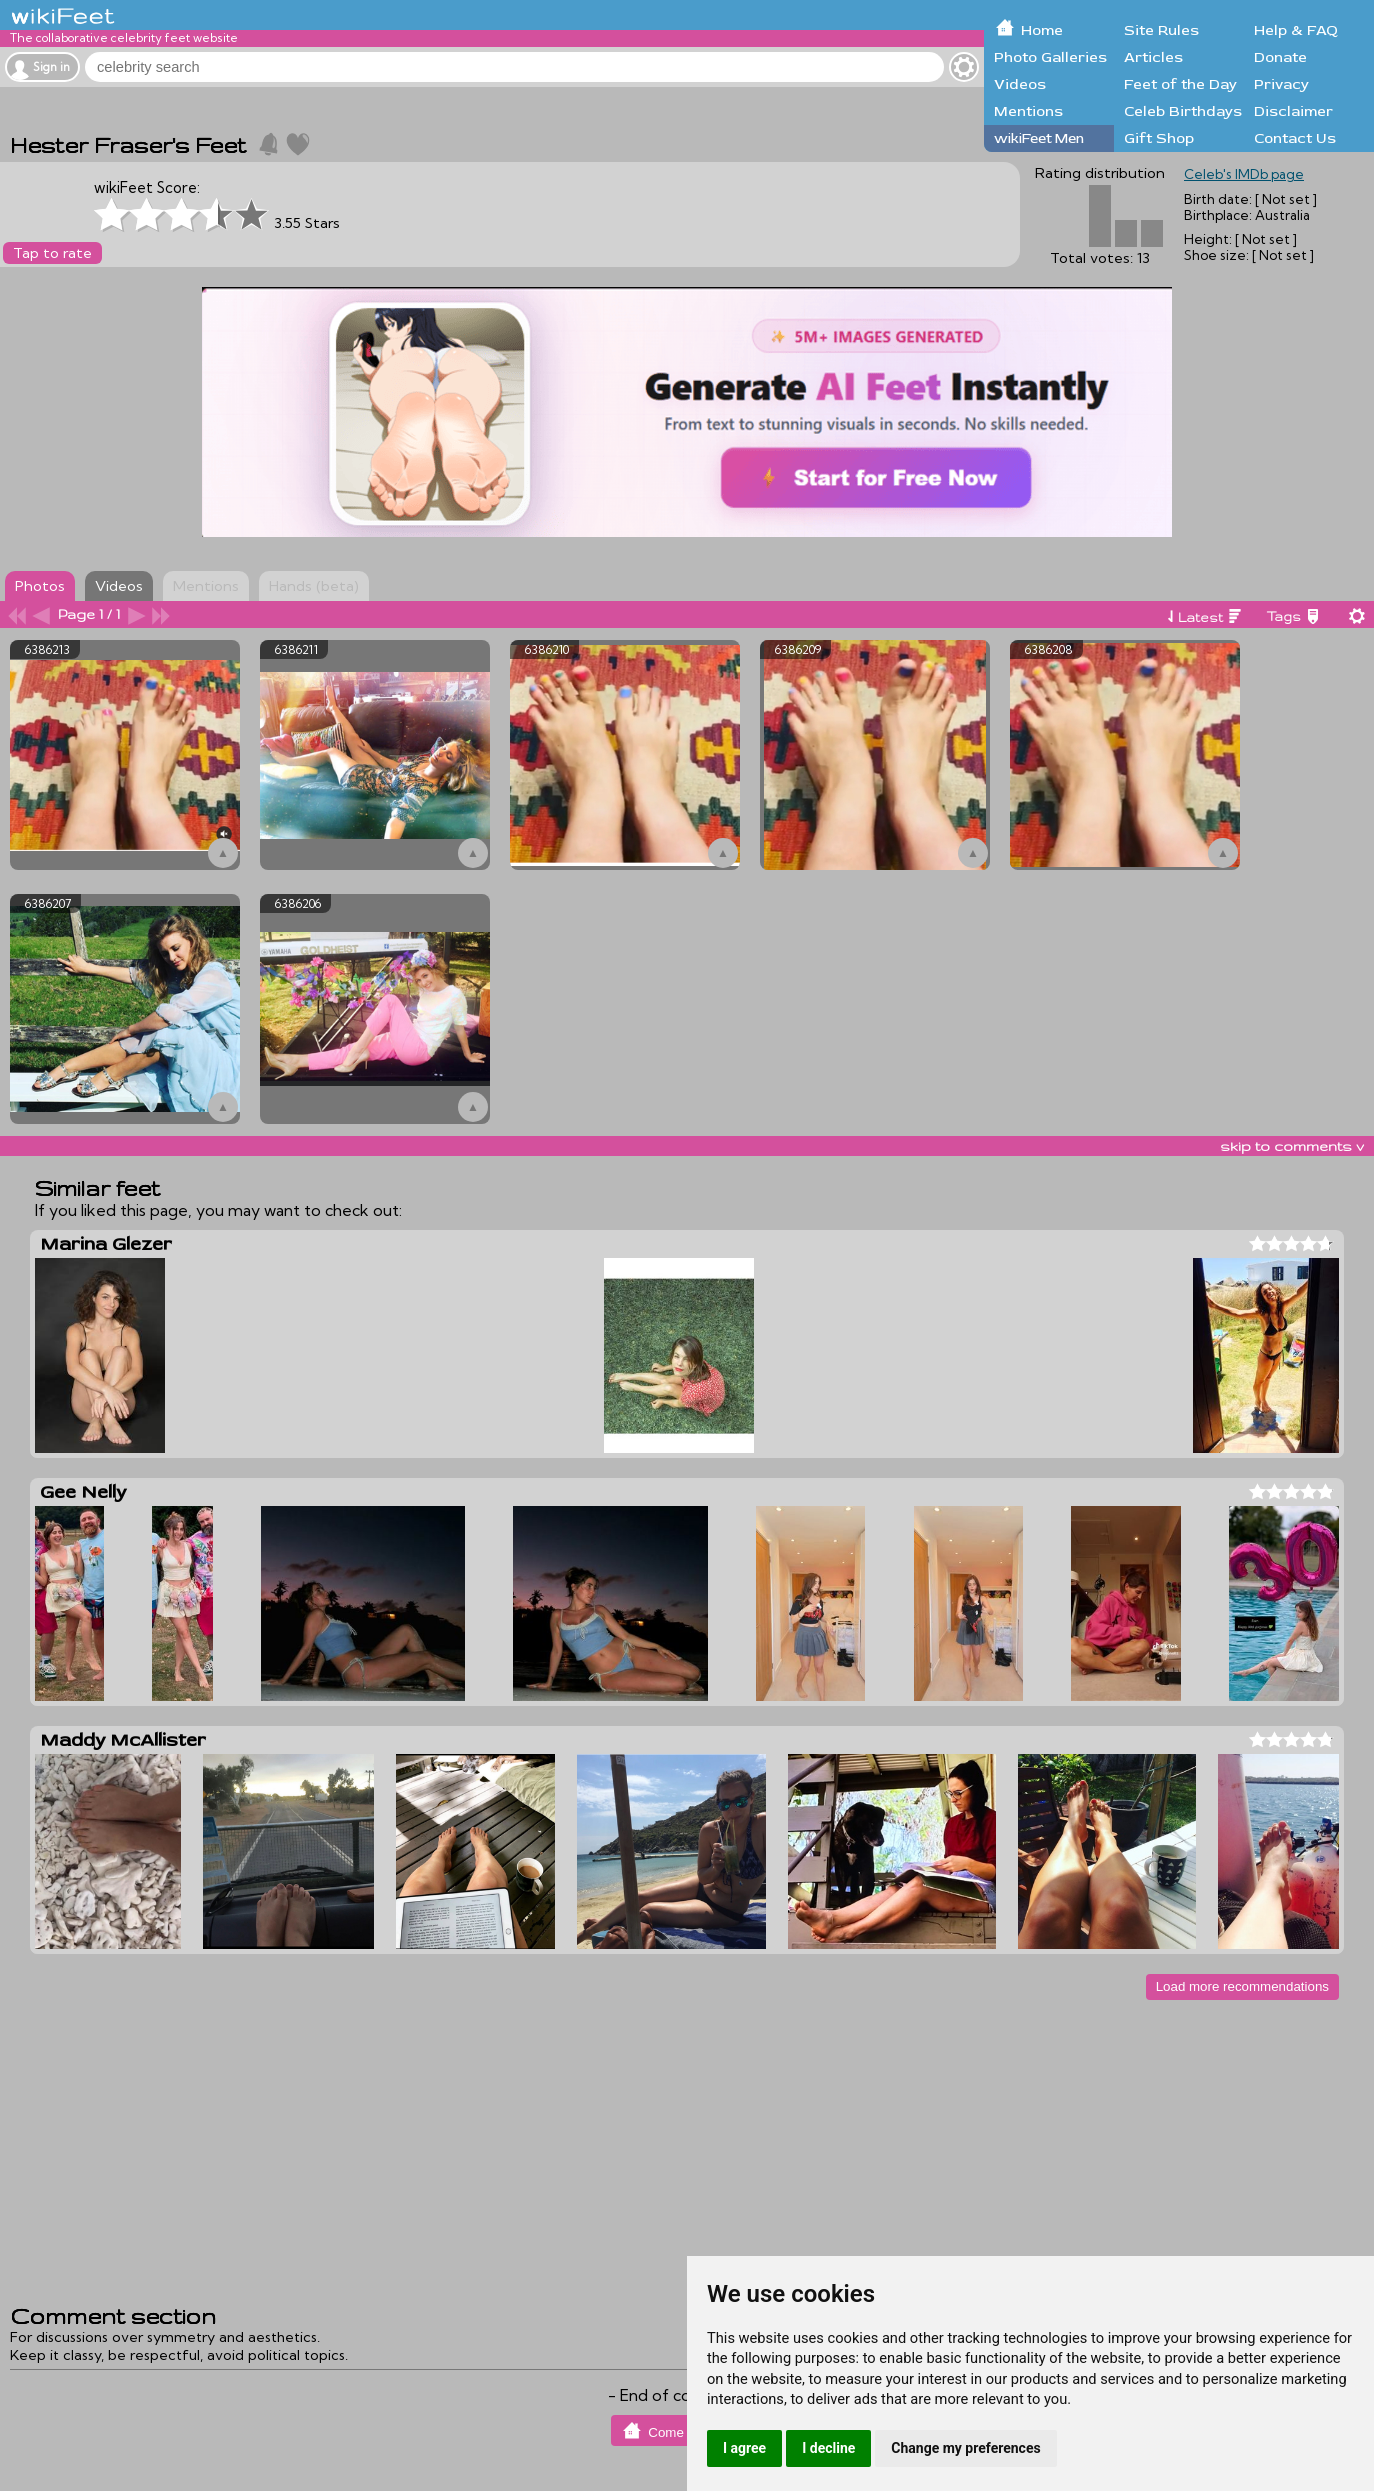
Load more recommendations (1242, 1986)
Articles (1153, 57)
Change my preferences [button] (965, 2448)
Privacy (1281, 84)
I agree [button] (744, 2448)
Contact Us (1295, 138)
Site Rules (1161, 30)
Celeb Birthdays (1183, 111)
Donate (1280, 57)
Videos (1020, 84)
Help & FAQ (1296, 30)
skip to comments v (1292, 1146)
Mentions (1028, 111)
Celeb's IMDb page (1244, 174)
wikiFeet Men (1039, 138)
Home (1042, 30)
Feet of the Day (1180, 84)
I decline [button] (828, 2448)
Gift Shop (1159, 138)
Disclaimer (1293, 111)
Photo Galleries (1050, 57)
